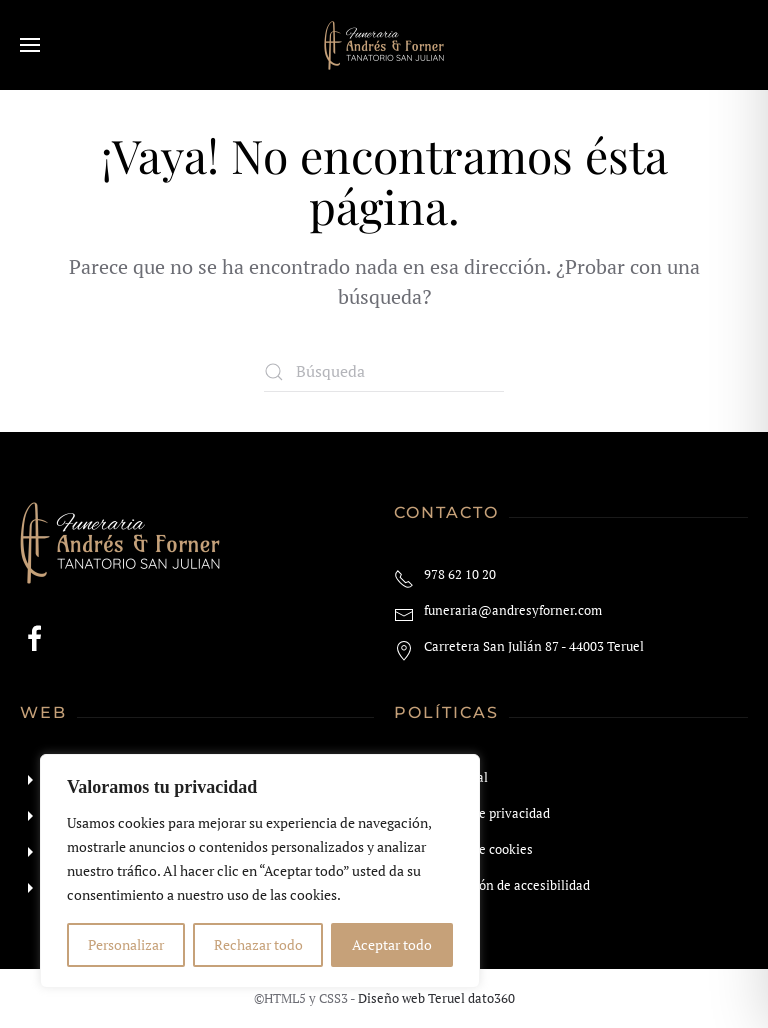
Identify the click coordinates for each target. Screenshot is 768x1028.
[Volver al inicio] (384, 45)
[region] (260, 871)
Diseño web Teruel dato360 (436, 998)
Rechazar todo (258, 944)
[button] (30, 45)
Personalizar (126, 944)
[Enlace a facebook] (35, 637)
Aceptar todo (392, 944)
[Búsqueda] (384, 372)
